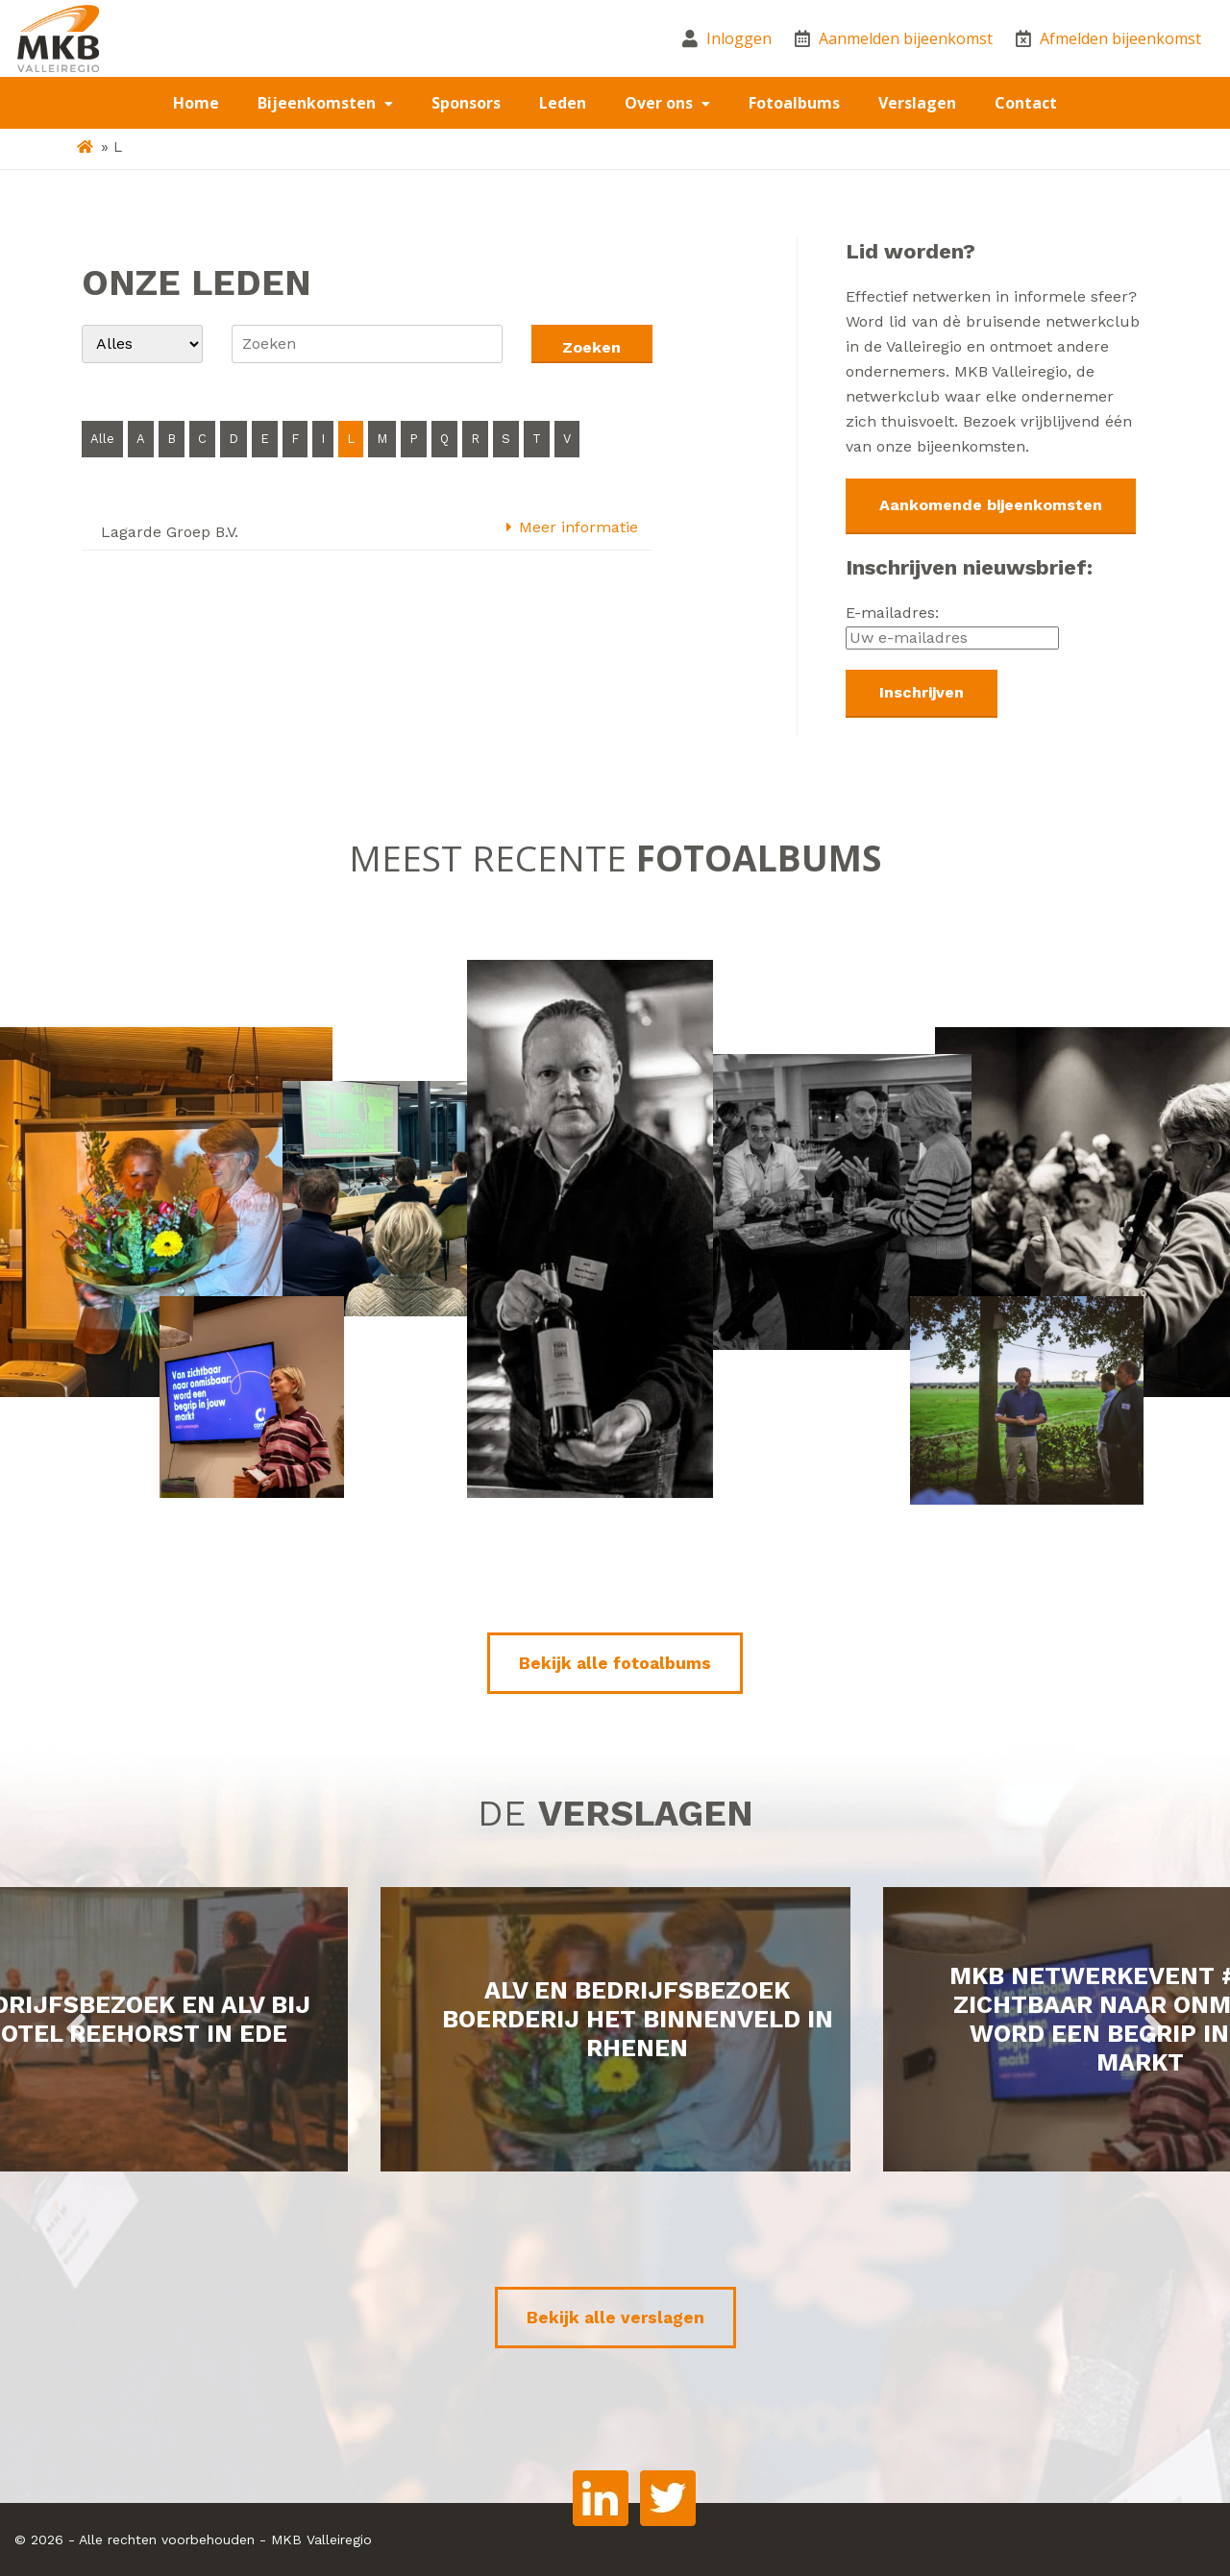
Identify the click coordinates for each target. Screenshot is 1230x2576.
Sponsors (466, 102)
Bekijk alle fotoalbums (615, 1663)
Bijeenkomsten (319, 102)
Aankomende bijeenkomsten (990, 505)
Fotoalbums (794, 102)
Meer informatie (570, 527)
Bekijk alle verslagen (615, 2317)
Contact (1026, 102)
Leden (562, 102)
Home (196, 102)
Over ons (661, 102)
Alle (102, 438)
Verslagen (917, 102)
